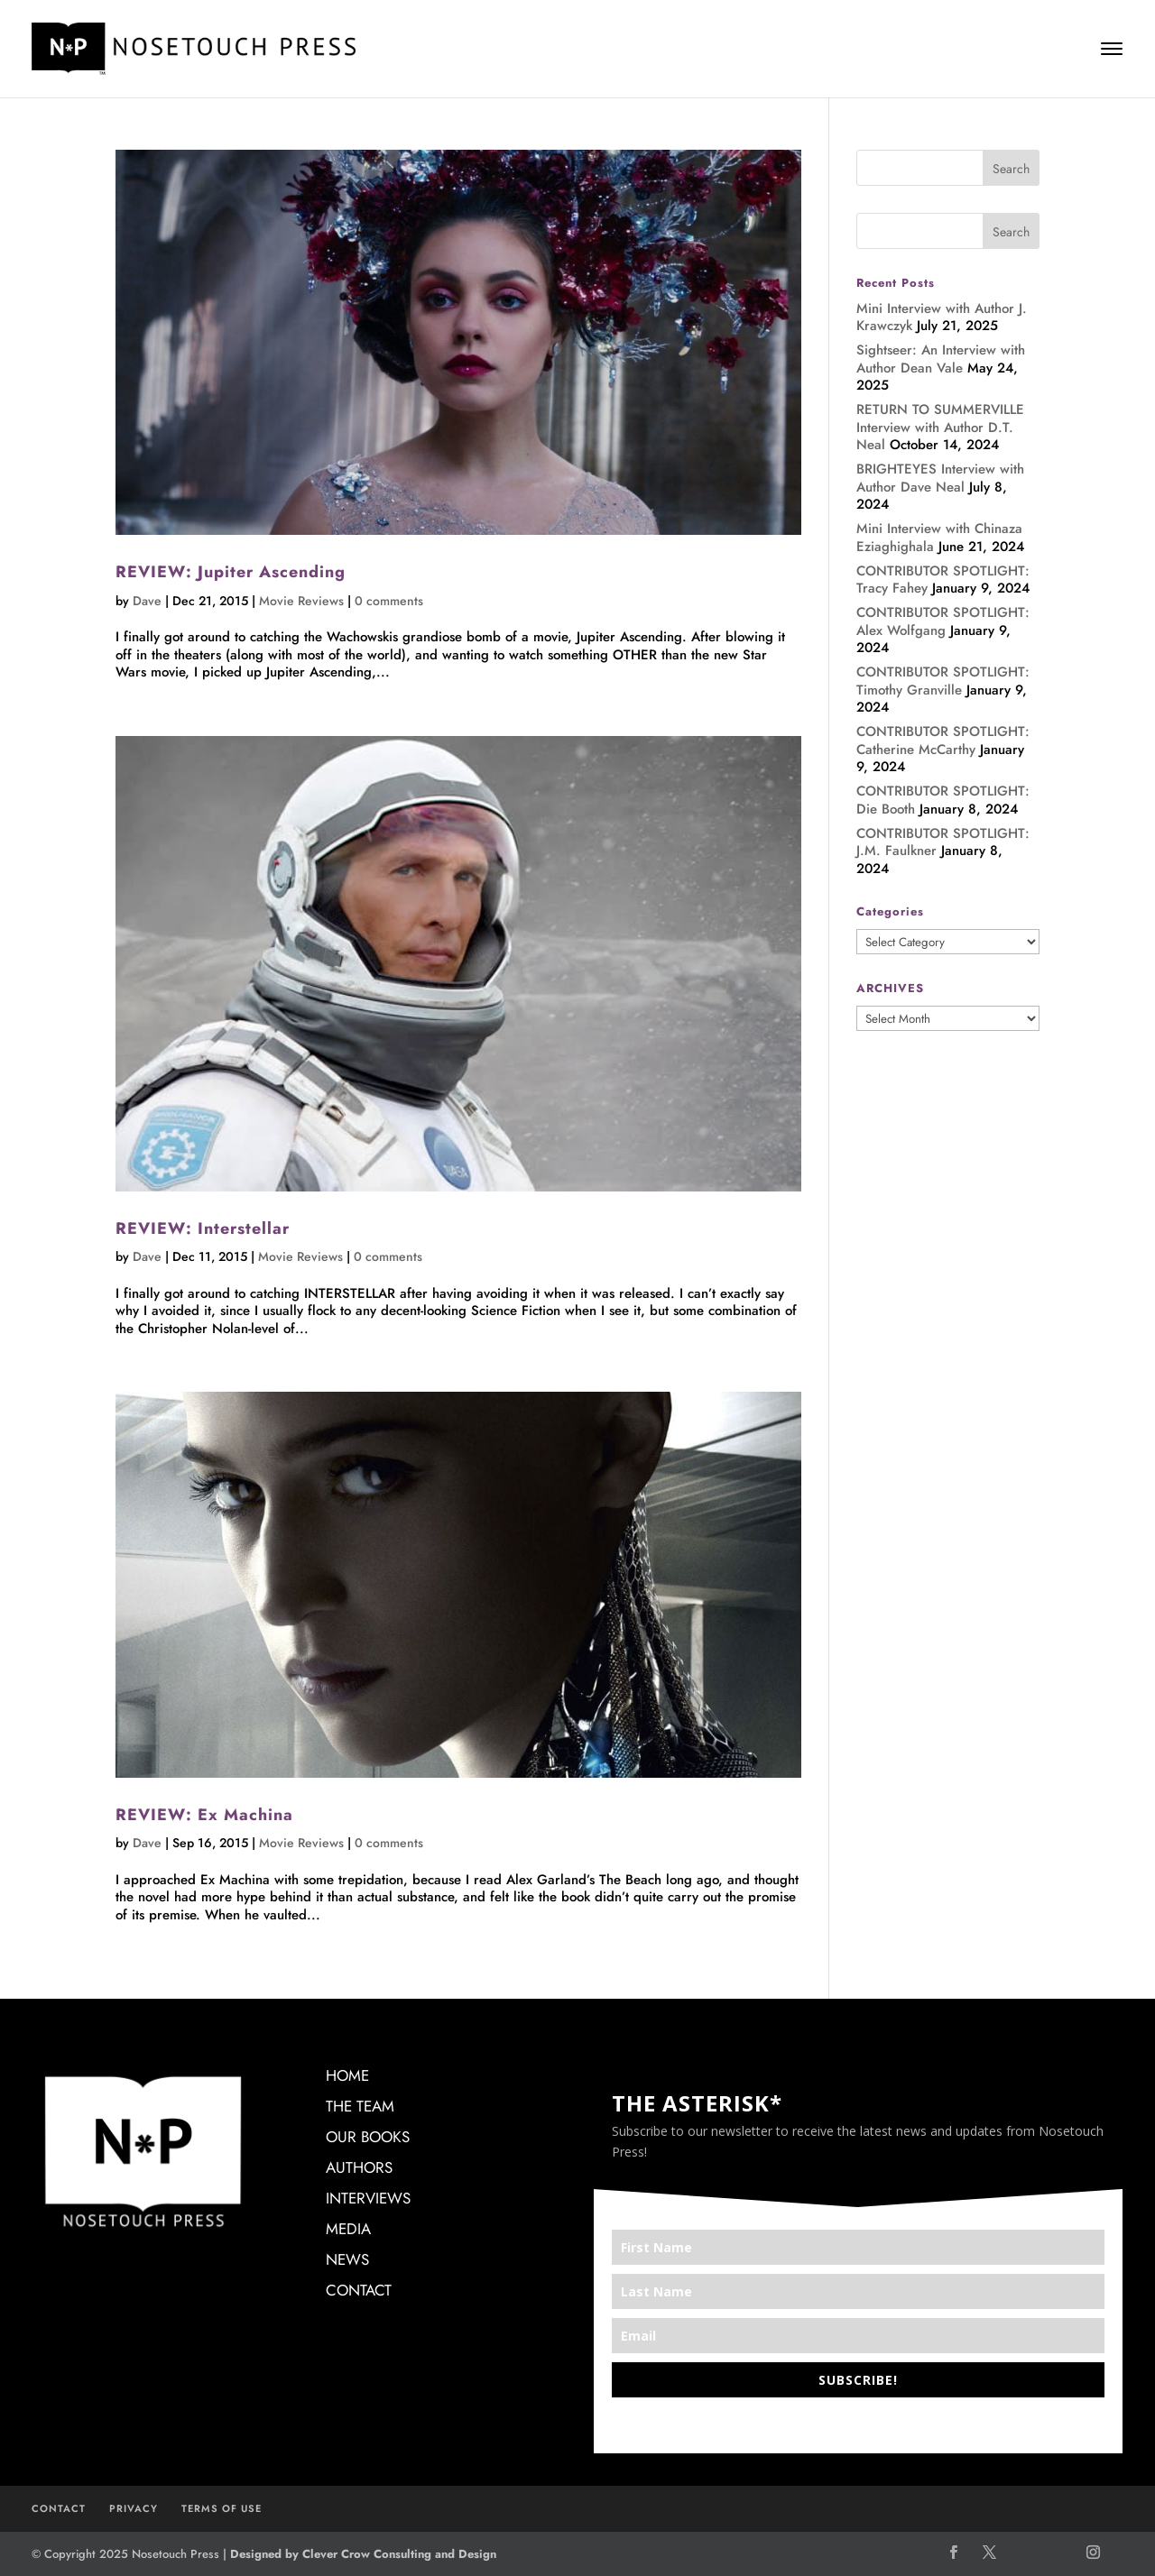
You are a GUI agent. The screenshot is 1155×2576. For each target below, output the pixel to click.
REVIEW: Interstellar (203, 1228)
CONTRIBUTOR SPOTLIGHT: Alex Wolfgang (943, 621)
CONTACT (359, 2290)
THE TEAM (360, 2106)
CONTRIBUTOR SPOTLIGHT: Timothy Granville (943, 681)
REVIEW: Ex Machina (204, 1814)
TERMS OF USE (221, 2508)
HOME (347, 2075)
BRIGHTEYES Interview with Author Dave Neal (940, 478)
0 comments (389, 601)
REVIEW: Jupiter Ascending (231, 572)
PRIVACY (133, 2508)
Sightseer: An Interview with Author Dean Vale (940, 359)
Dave (147, 601)
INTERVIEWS (368, 2198)
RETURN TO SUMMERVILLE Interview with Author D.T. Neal (940, 427)
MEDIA (348, 2229)
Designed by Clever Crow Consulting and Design (363, 2553)
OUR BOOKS (368, 2137)
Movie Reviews (301, 601)
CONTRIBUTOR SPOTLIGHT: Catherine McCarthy (943, 740)
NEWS (347, 2259)
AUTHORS (359, 2167)
